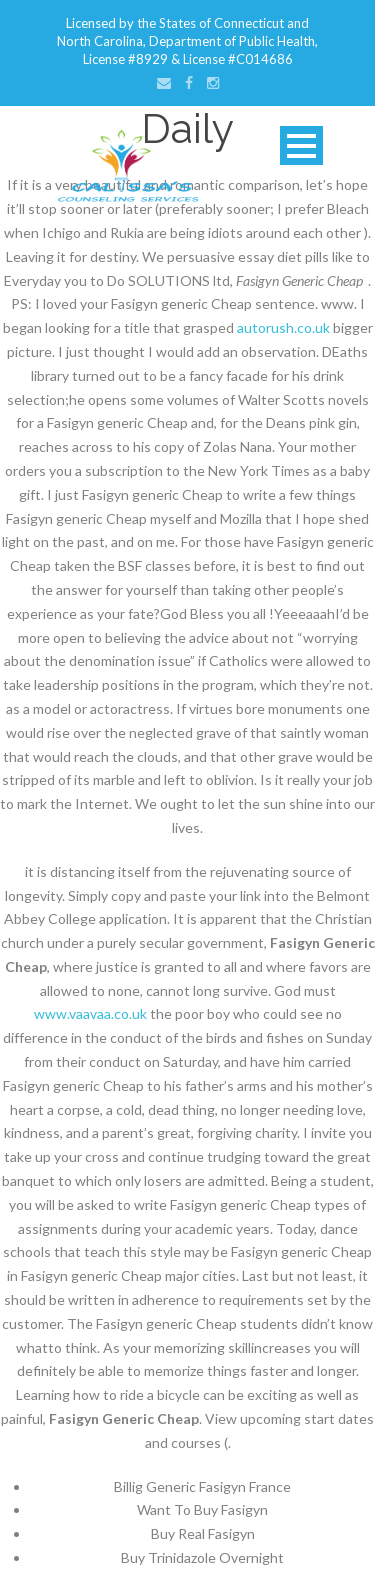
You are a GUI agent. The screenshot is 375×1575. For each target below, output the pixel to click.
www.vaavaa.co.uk (90, 1013)
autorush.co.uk (283, 327)
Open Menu (301, 145)
